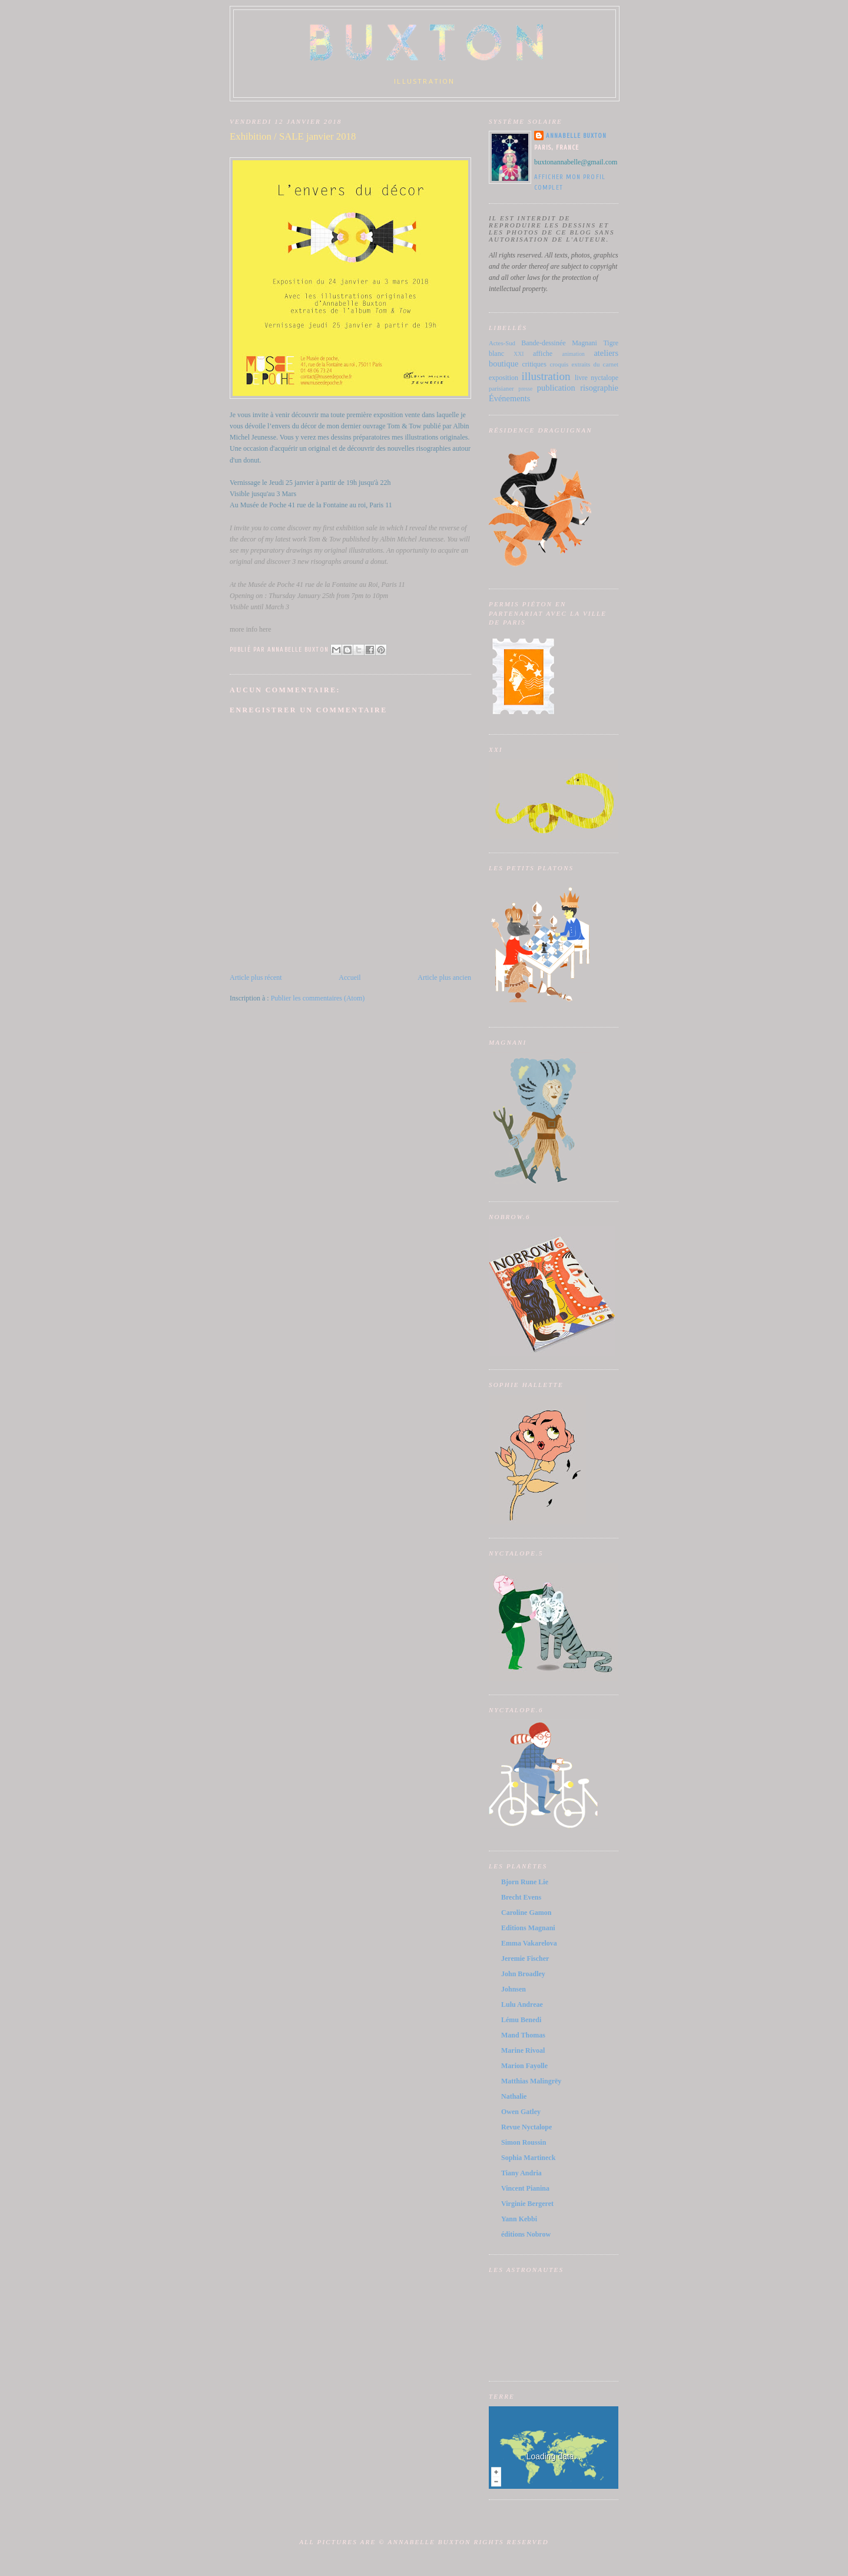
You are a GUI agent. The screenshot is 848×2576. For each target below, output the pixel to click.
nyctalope (604, 378)
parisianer (501, 388)
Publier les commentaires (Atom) (318, 998)
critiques (534, 364)
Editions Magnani (528, 1928)
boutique (503, 363)
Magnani (584, 343)
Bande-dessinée (543, 343)
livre (581, 378)
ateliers (606, 353)
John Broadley (523, 1974)
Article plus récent (256, 977)
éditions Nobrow (526, 2234)
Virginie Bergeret (527, 2203)
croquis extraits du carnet (583, 364)
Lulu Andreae (522, 2004)
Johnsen (513, 1989)
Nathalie (513, 2096)
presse (525, 388)
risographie (599, 387)
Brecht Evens (521, 1897)
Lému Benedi (521, 2020)
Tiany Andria (521, 2173)
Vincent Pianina (525, 2188)
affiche (542, 353)
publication (556, 387)
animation (573, 354)
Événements (509, 398)
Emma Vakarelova (529, 1943)
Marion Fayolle (524, 2066)
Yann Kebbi (519, 2219)
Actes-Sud (502, 342)
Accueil (349, 977)
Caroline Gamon (526, 1912)
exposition (503, 378)
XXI (519, 354)
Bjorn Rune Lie (524, 1882)
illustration (545, 376)
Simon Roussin (523, 2142)
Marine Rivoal (523, 2050)
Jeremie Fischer (525, 1958)
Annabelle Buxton (576, 136)
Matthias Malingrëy (531, 2081)
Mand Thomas (523, 2035)
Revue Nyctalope (526, 2127)
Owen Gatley (521, 2112)
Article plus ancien (444, 977)
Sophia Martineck (528, 2158)
